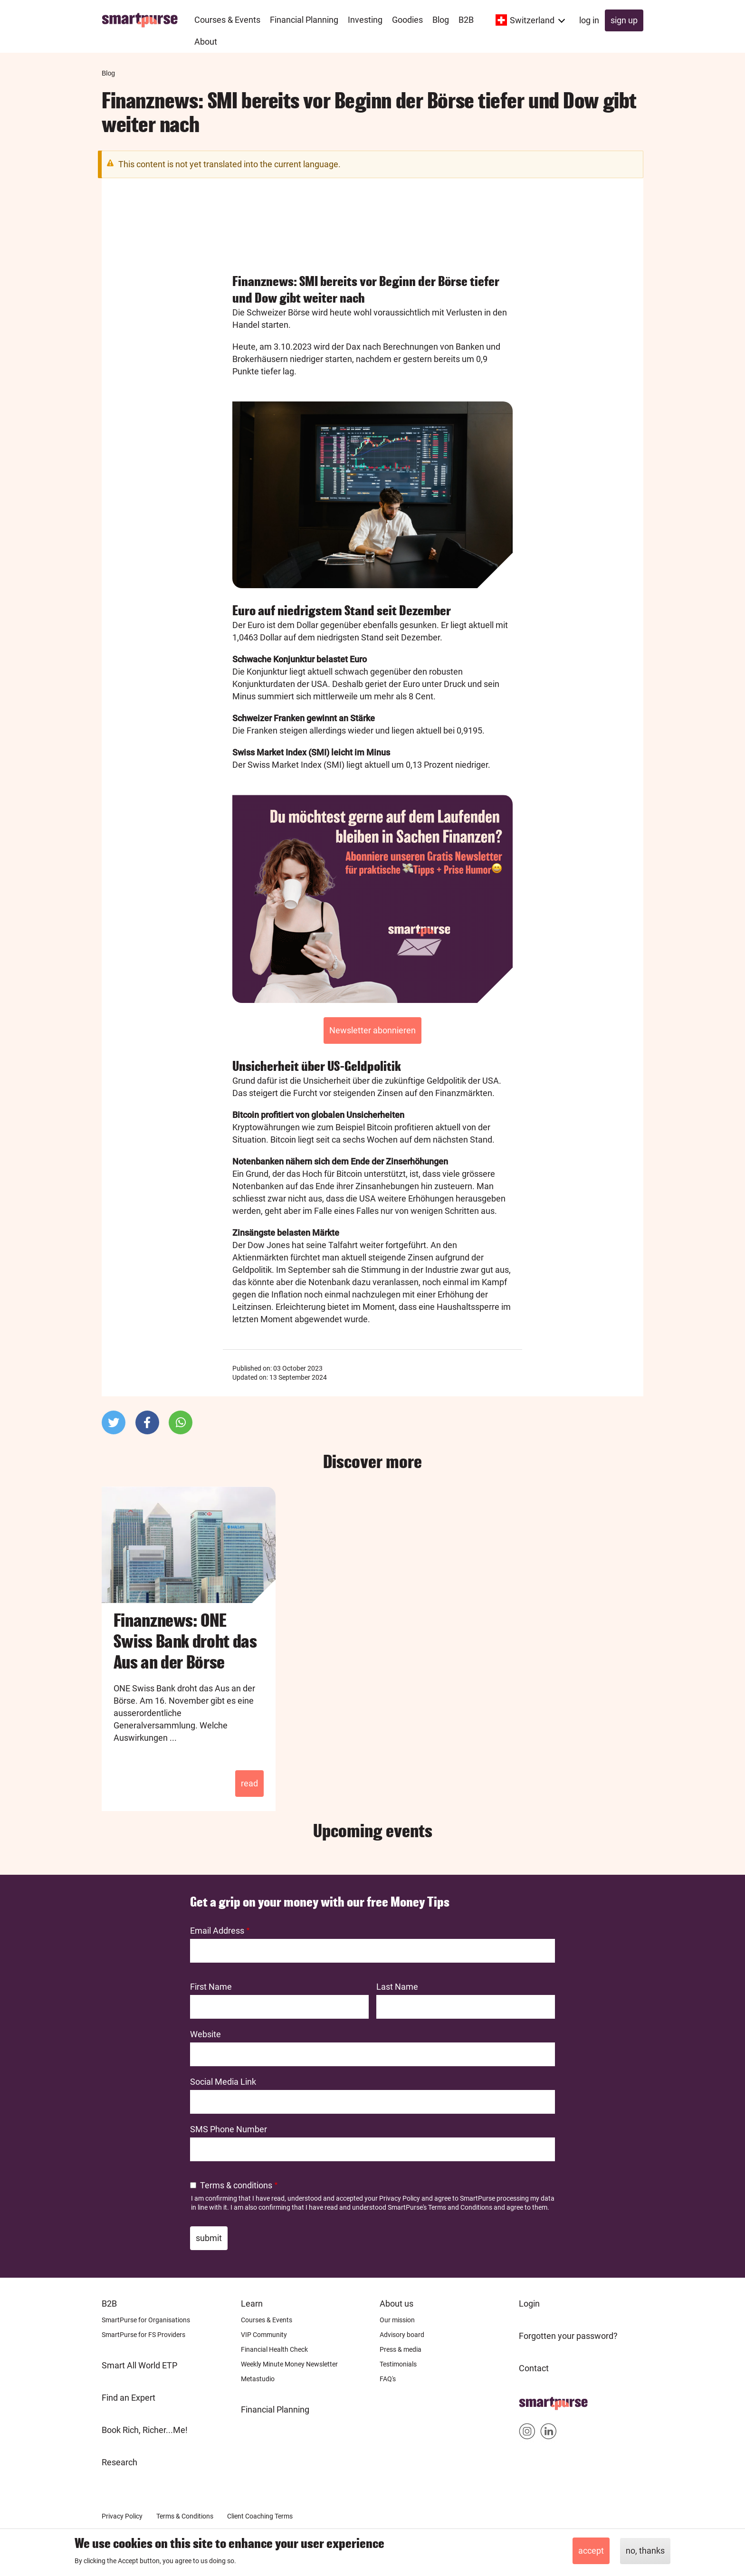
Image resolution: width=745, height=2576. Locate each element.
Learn (252, 2304)
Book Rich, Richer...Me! (145, 2430)
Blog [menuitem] (440, 20)
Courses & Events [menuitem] (227, 20)
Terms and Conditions (460, 2207)
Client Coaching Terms (260, 2516)
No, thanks (645, 2551)
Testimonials (398, 2364)
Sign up (624, 20)
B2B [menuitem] (466, 20)
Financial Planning (275, 2409)
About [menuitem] (205, 42)
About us (396, 2304)
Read (249, 1783)
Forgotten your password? (568, 2336)
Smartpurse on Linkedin (548, 2433)
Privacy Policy (399, 2198)
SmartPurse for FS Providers (143, 2334)
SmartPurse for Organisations (146, 2320)
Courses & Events (266, 2320)
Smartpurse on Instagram (527, 2433)
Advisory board (402, 2334)
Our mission (397, 2320)
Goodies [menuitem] (407, 20)
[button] (113, 1422)
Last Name (397, 1987)
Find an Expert (128, 2398)
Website (205, 2034)
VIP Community (264, 2334)
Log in (589, 20)
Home (530, 2400)
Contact (534, 2368)
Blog (108, 73)
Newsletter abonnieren (372, 1030)
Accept (591, 2551)
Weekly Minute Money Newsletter (289, 2364)
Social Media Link (223, 2082)
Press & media (400, 2349)
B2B (109, 2304)
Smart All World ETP (139, 2365)
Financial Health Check (274, 2349)
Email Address (217, 1931)
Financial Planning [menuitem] (304, 20)
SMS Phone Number (228, 2129)
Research (119, 2462)
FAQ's (388, 2379)
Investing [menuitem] (365, 20)
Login (529, 2304)
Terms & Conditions (184, 2516)
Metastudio (258, 2379)
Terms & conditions (236, 2185)
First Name (211, 1987)
